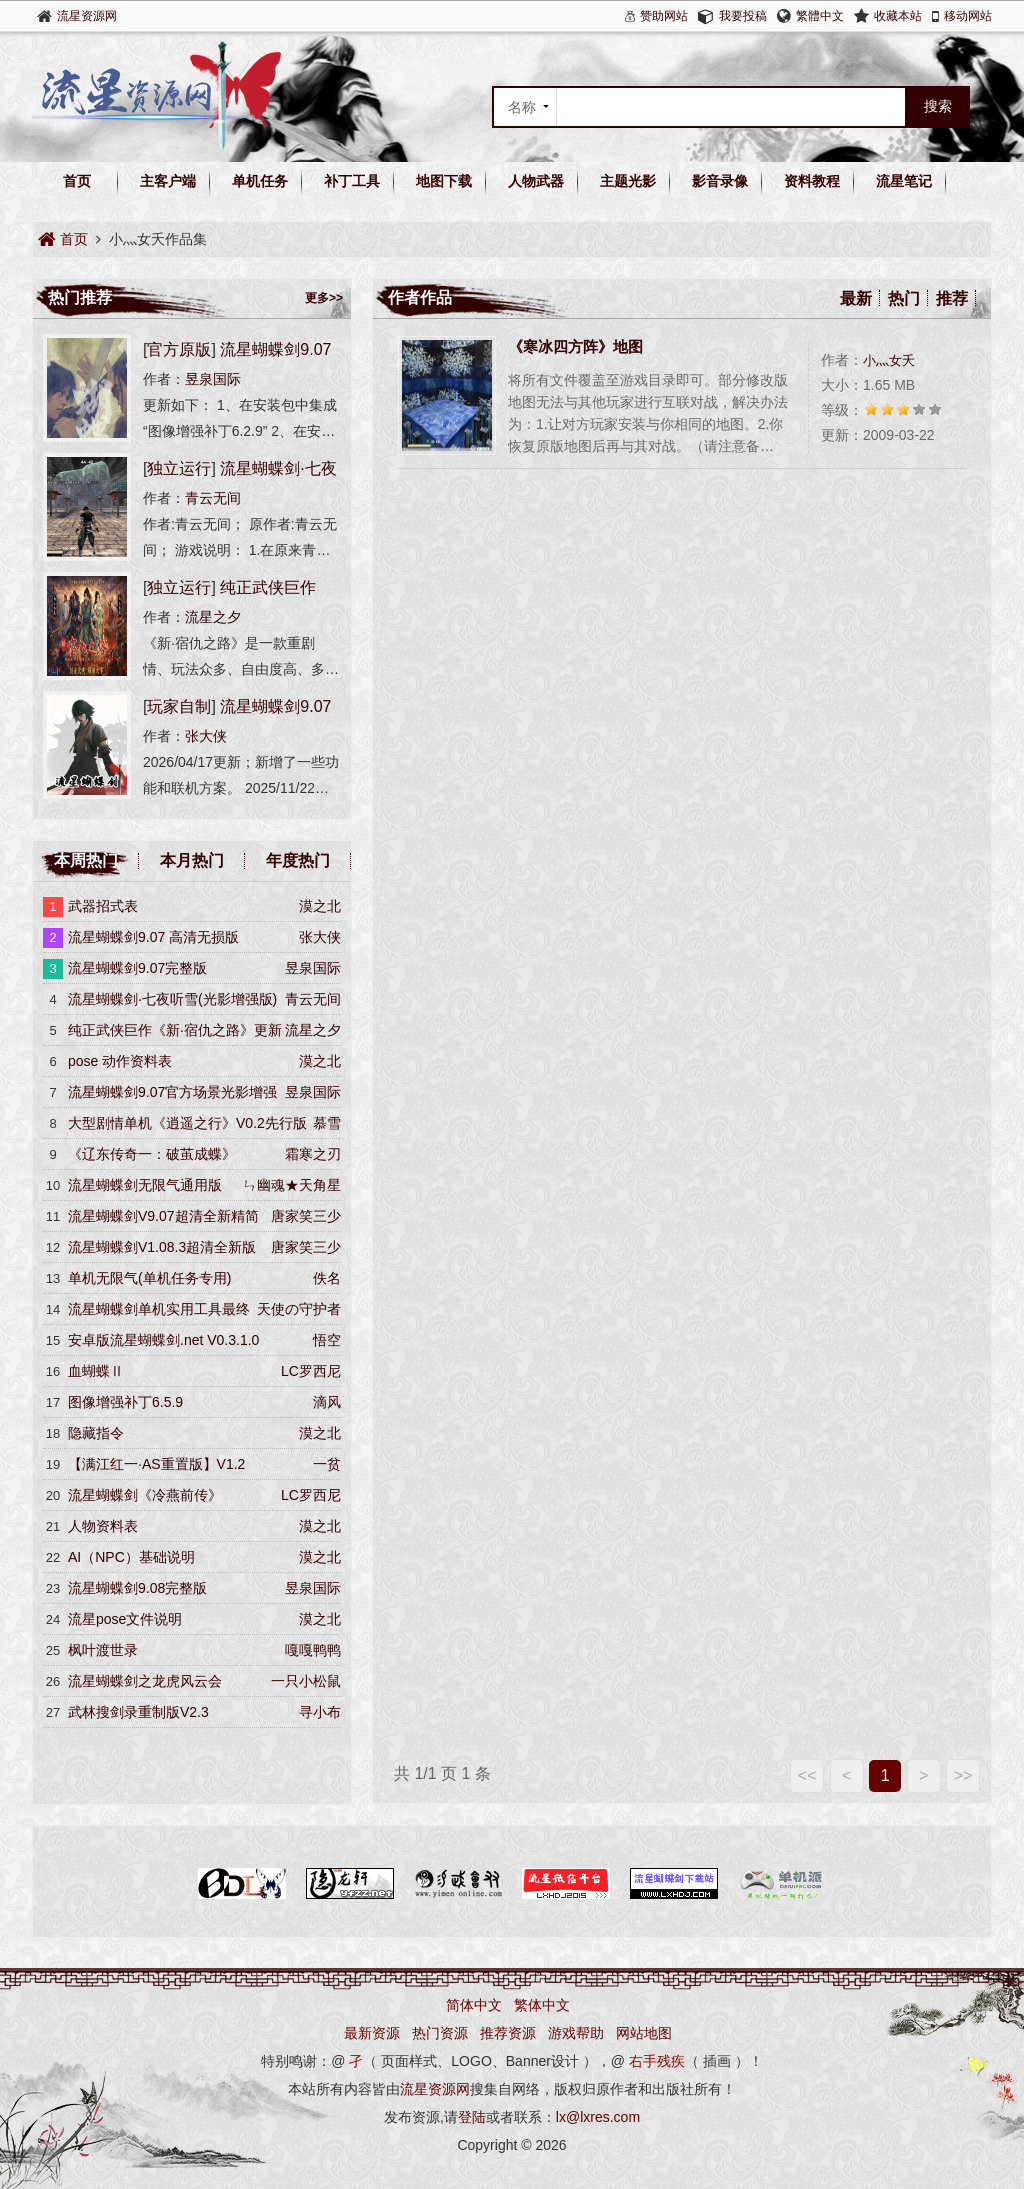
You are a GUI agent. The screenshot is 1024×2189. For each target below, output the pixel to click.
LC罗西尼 (311, 1371)
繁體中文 (820, 16)
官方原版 (179, 349)
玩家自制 (179, 706)
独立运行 (179, 468)
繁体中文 (542, 2005)
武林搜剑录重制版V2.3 (138, 1712)
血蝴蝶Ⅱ (96, 1371)
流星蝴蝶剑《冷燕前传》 (145, 1495)
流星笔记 (904, 181)
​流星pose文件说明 (125, 1619)
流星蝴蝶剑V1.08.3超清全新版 (162, 1247)
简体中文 (474, 2005)
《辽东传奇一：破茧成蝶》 (152, 1154)
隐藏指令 (96, 1433)
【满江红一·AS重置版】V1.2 (156, 1464)
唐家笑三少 (306, 1216)
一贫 (327, 1464)
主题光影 (628, 181)
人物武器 (536, 181)
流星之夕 (213, 617)
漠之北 (320, 906)
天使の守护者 (299, 1309)
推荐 (952, 298)
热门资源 (440, 2033)
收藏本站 (898, 16)
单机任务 (260, 181)
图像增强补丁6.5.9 (125, 1402)
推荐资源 (508, 2033)
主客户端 (168, 181)
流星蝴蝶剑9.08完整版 (137, 1588)
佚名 (327, 1278)
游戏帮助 (576, 2033)
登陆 (472, 2117)
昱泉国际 (213, 379)
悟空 (327, 1340)
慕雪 (327, 1123)
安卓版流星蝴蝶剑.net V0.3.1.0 (163, 1340)
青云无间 (213, 498)
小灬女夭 (889, 360)
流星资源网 (87, 16)
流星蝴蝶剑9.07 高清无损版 (153, 937)
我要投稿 (743, 16)
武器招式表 (103, 906)
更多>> (324, 298)
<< (807, 1775)
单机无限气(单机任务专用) (149, 1278)
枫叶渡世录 (103, 1650)
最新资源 (372, 2033)
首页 (77, 181)
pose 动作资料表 (120, 1061)
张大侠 (206, 736)
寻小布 (320, 1712)
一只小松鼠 (306, 1681)
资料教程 (812, 181)
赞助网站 (664, 16)
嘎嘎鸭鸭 (313, 1650)
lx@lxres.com (598, 2117)
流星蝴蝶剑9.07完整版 (137, 968)
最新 (856, 298)
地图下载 (444, 181)
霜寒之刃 (313, 1154)
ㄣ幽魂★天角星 (292, 1185)
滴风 (327, 1402)
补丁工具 (352, 181)
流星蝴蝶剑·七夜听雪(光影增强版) (172, 999)
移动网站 (968, 16)
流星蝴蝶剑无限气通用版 (145, 1185)
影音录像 (720, 181)
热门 (904, 298)
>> (963, 1775)
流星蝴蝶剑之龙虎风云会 (145, 1681)
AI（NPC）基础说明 (131, 1557)
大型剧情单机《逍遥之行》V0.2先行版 (187, 1123)
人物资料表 (103, 1526)
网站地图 (644, 2033)
